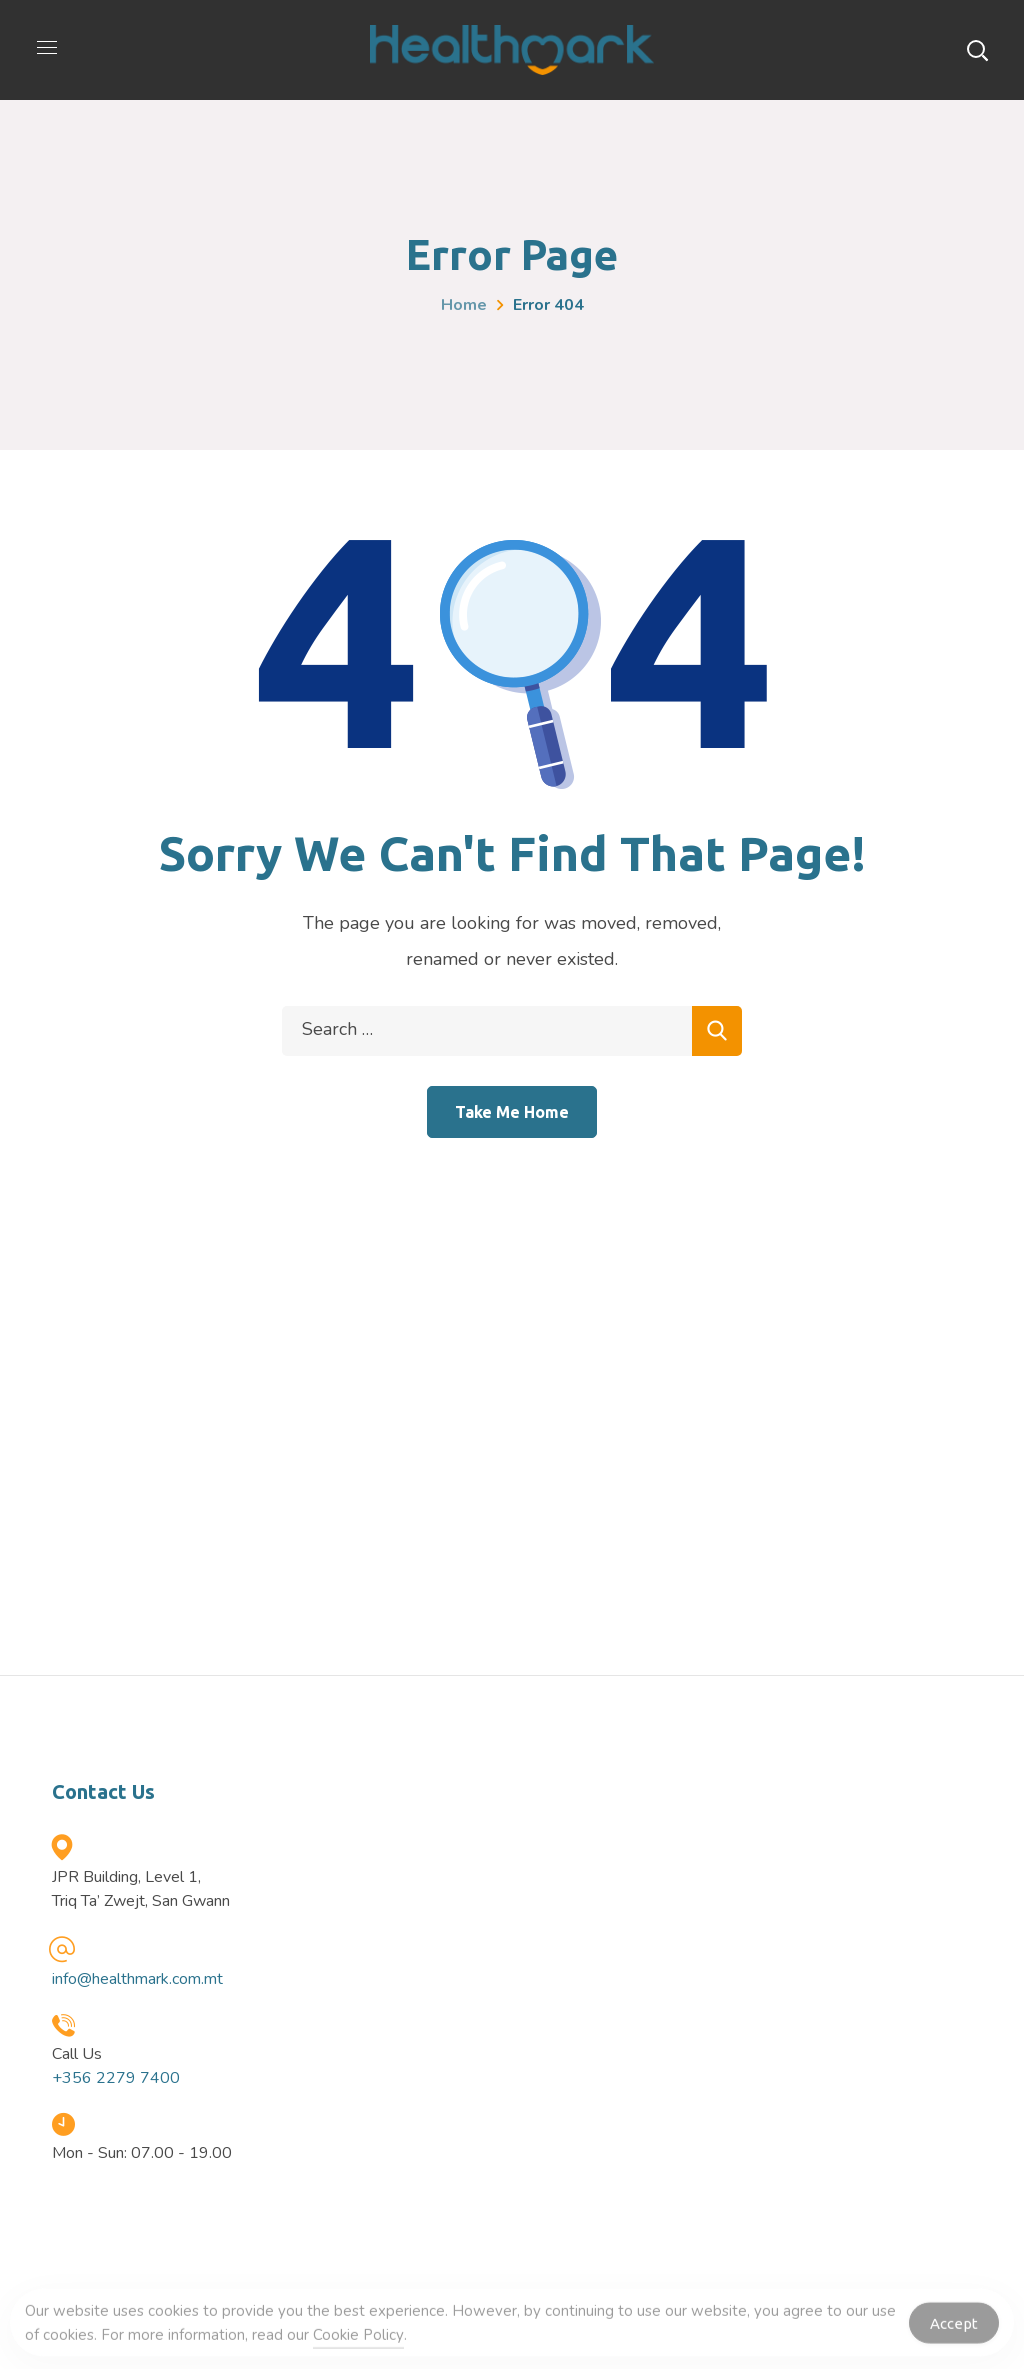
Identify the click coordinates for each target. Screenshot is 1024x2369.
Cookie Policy (358, 2340)
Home (464, 305)
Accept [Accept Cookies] (954, 2327)
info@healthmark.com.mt (137, 1979)
